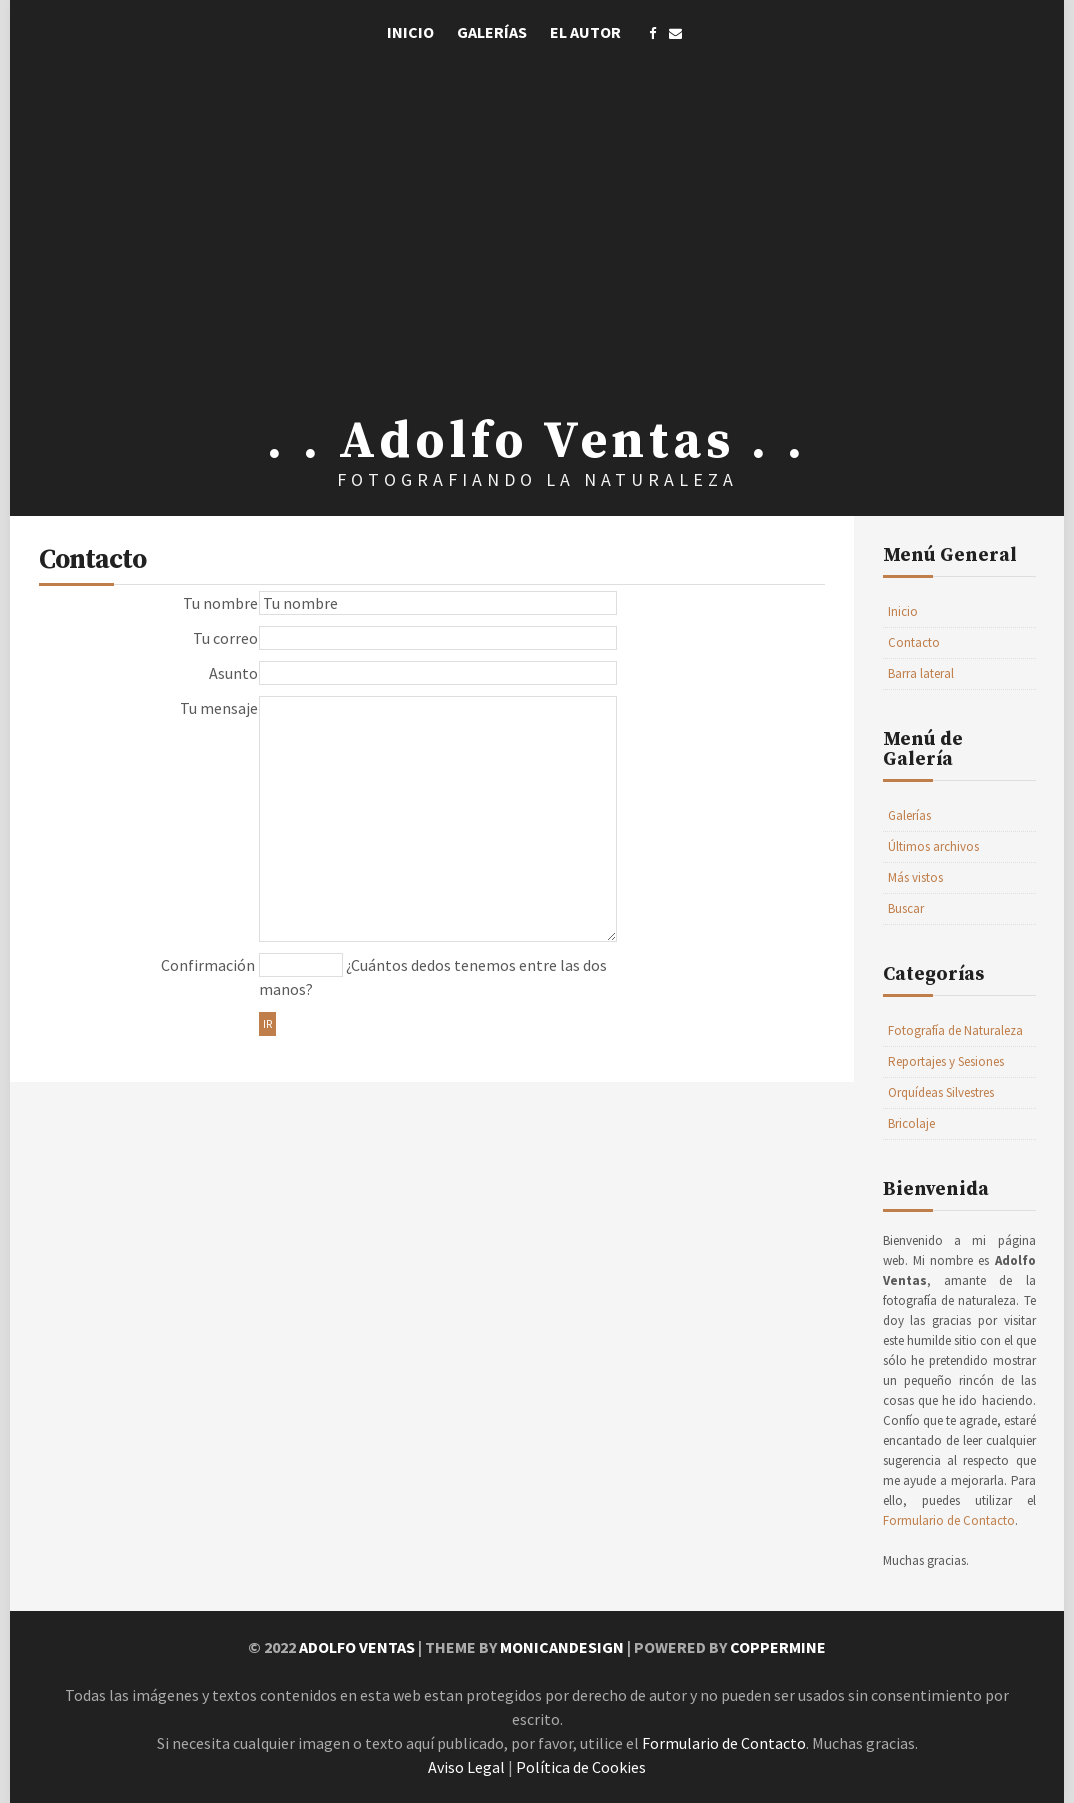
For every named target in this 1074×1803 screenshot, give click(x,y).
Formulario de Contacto (949, 1520)
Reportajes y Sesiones (946, 1061)
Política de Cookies (581, 1767)
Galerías (492, 32)
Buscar (906, 908)
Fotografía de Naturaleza (955, 1030)
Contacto (914, 642)
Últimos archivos (933, 846)
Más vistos (915, 877)
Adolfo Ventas (357, 1647)
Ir (267, 1024)
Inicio (410, 32)
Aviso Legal (466, 1767)
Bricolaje (911, 1123)
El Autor (585, 32)
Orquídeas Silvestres (941, 1092)
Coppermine (778, 1647)
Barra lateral (921, 673)
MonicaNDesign (562, 1647)
